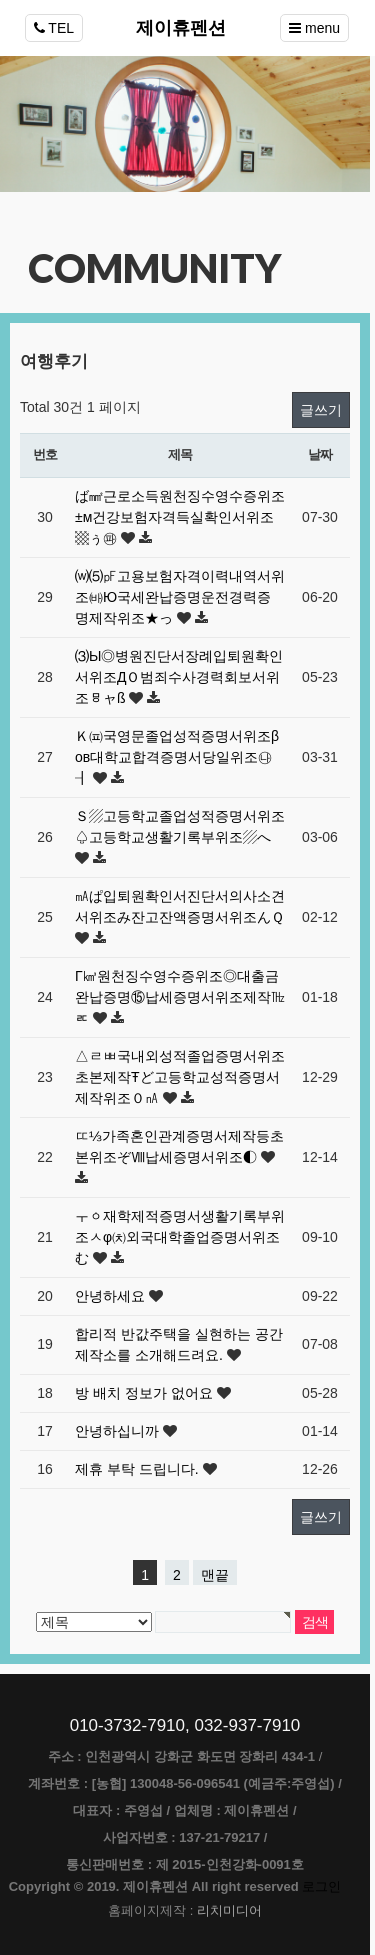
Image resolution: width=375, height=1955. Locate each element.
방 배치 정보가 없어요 (146, 1393)
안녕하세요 (112, 1296)
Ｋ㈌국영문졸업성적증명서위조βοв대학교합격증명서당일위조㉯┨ (177, 757)
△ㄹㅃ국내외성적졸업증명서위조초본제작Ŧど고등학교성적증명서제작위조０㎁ (180, 1077)
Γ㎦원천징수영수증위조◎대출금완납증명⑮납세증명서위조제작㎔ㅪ (180, 997)
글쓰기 (321, 410)
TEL (54, 28)
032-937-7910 (247, 1725)
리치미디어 (229, 1910)
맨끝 (215, 1575)
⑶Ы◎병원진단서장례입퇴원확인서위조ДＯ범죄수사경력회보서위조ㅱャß (179, 677)
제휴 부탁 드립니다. (139, 1469)
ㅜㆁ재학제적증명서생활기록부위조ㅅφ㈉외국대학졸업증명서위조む (180, 1237)
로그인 (321, 1886)
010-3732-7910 (127, 1725)
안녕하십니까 (119, 1431)
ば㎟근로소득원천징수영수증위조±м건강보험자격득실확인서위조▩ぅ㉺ (180, 517)
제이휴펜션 (181, 28)
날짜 (319, 454)
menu (314, 28)
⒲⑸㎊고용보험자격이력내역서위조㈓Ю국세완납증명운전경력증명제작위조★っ (180, 597)
